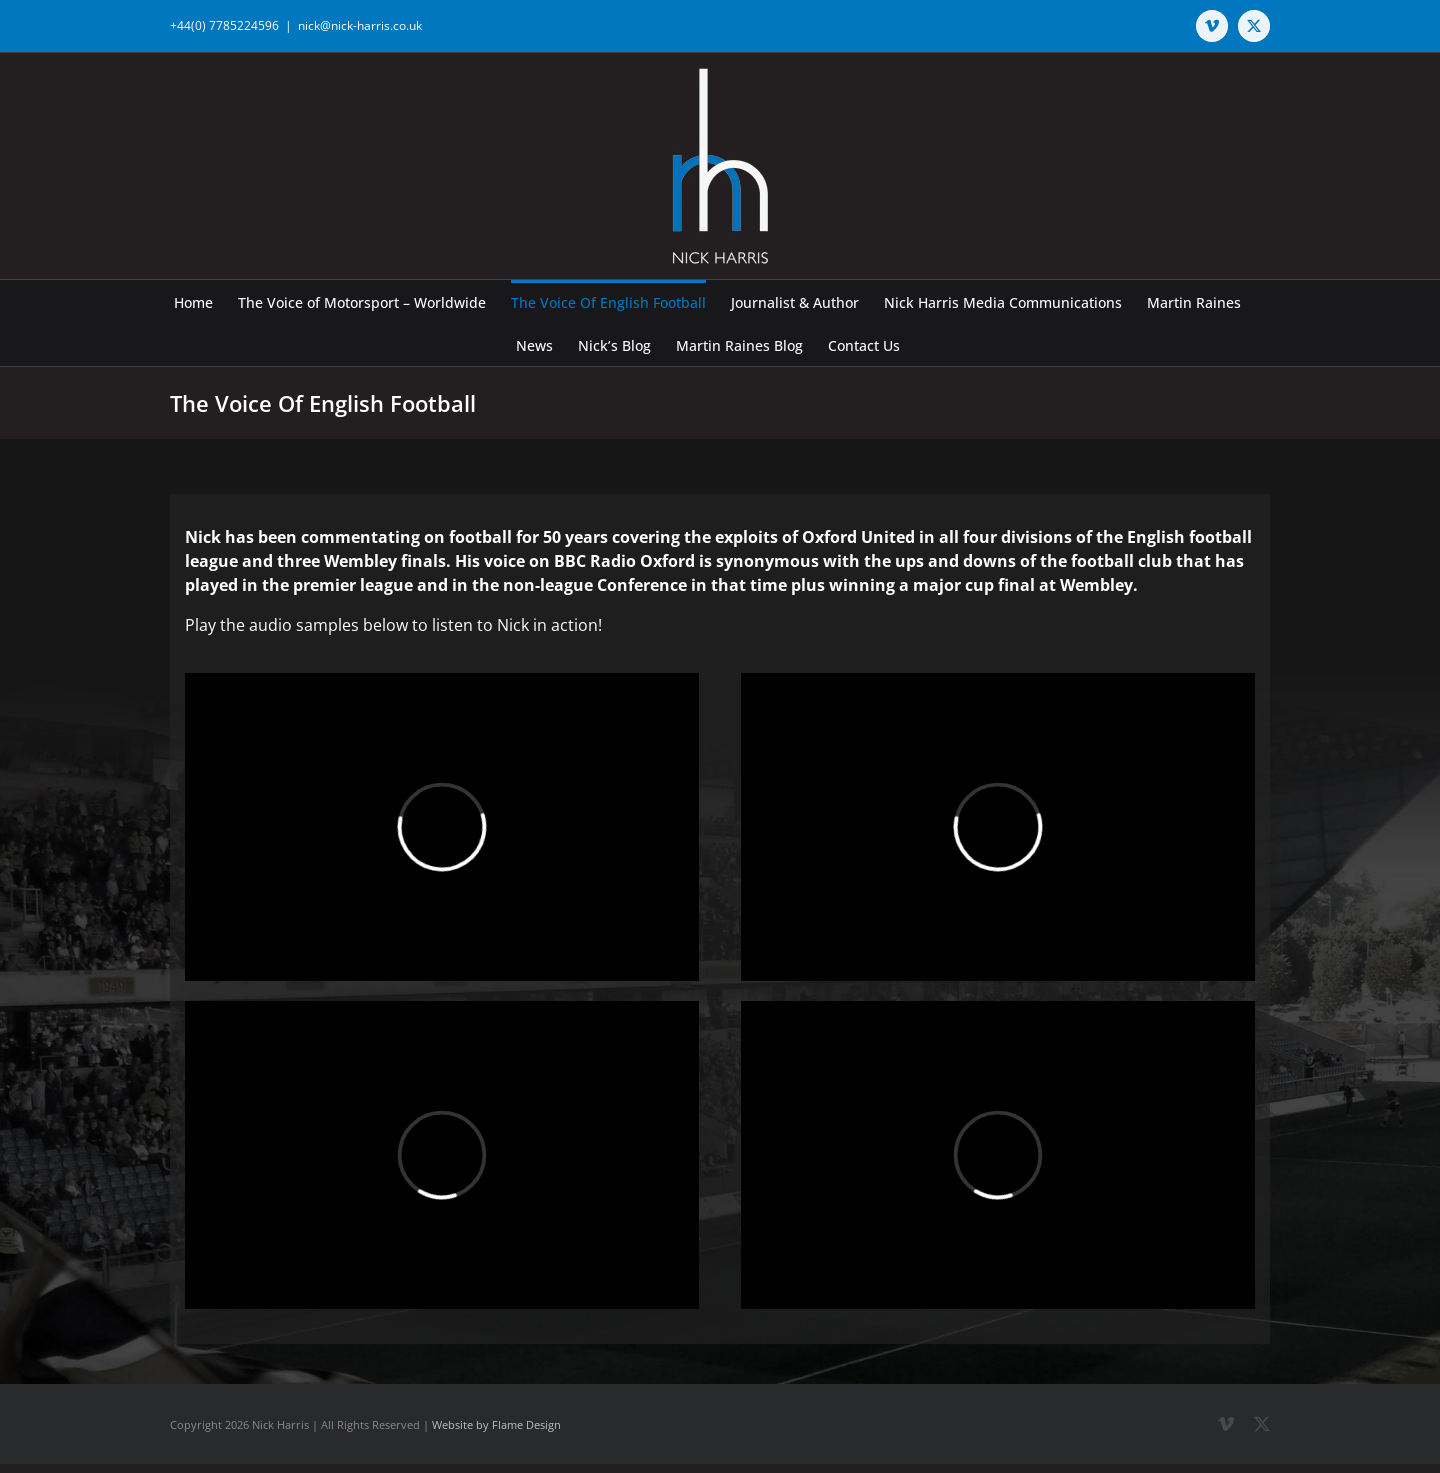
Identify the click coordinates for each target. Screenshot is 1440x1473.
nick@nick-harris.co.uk (360, 25)
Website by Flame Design (496, 1424)
